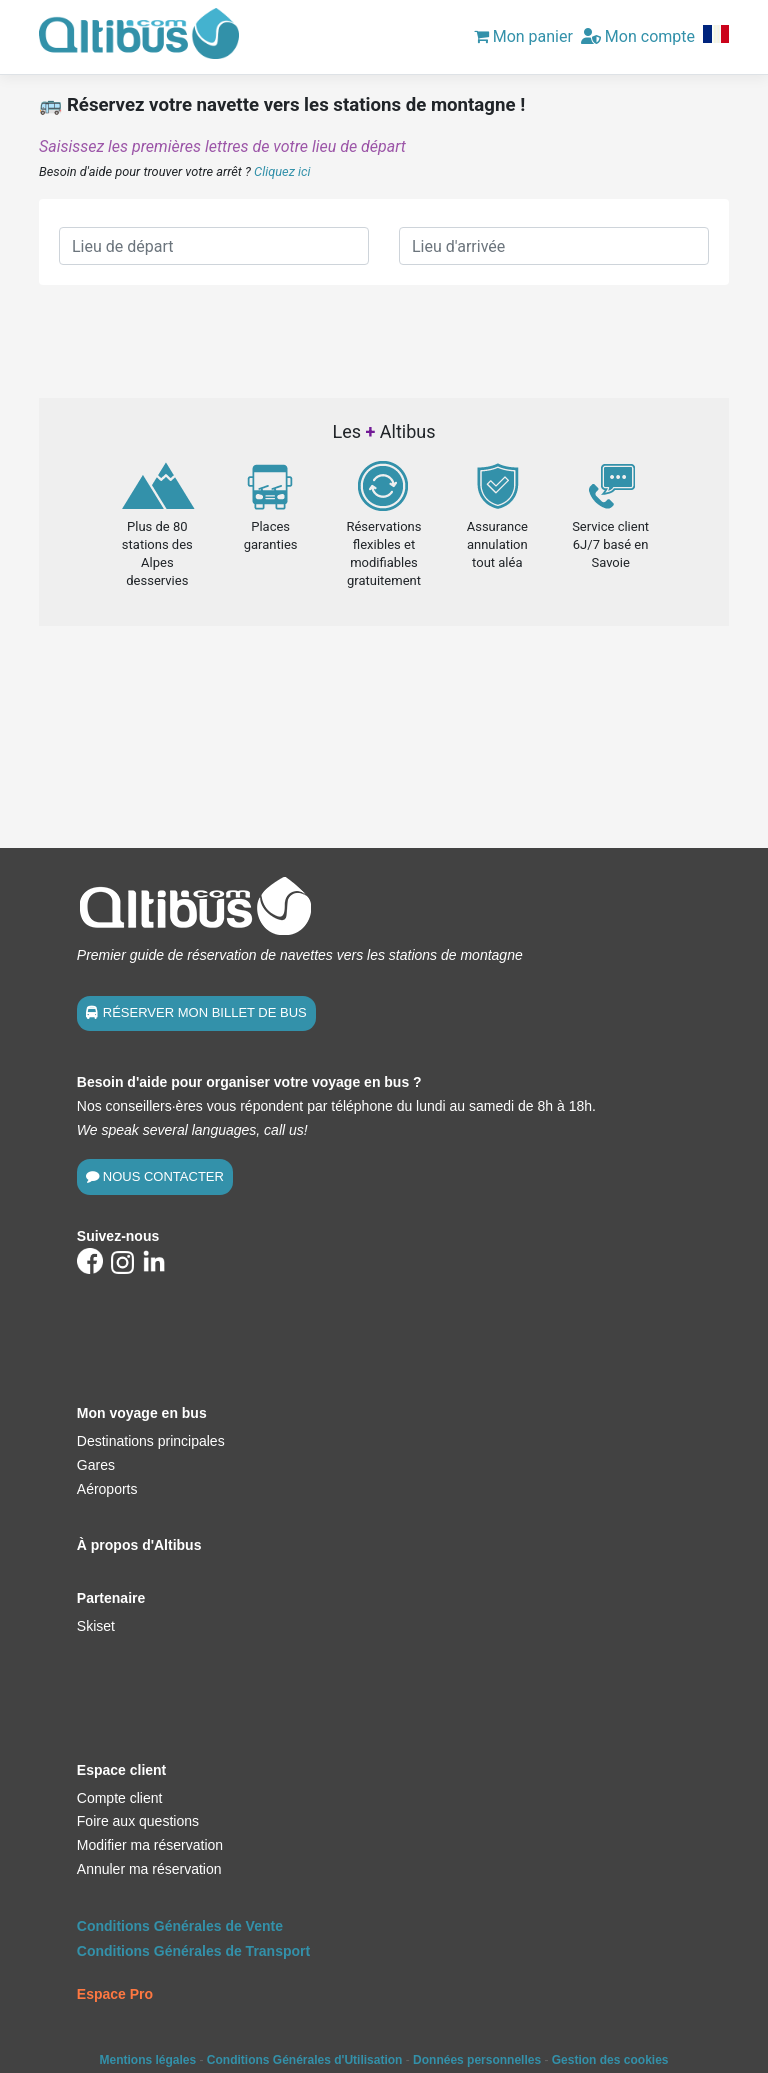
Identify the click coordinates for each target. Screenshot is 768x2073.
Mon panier (523, 36)
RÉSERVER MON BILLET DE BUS (205, 1012)
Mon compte (638, 36)
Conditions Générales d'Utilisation (305, 2060)
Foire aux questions (138, 1821)
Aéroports (107, 1489)
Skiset (96, 1626)
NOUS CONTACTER (163, 1176)
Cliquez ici (282, 171)
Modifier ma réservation (150, 1845)
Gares (96, 1465)
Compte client (120, 1798)
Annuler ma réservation (149, 1869)
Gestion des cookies (610, 2060)
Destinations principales (151, 1441)
